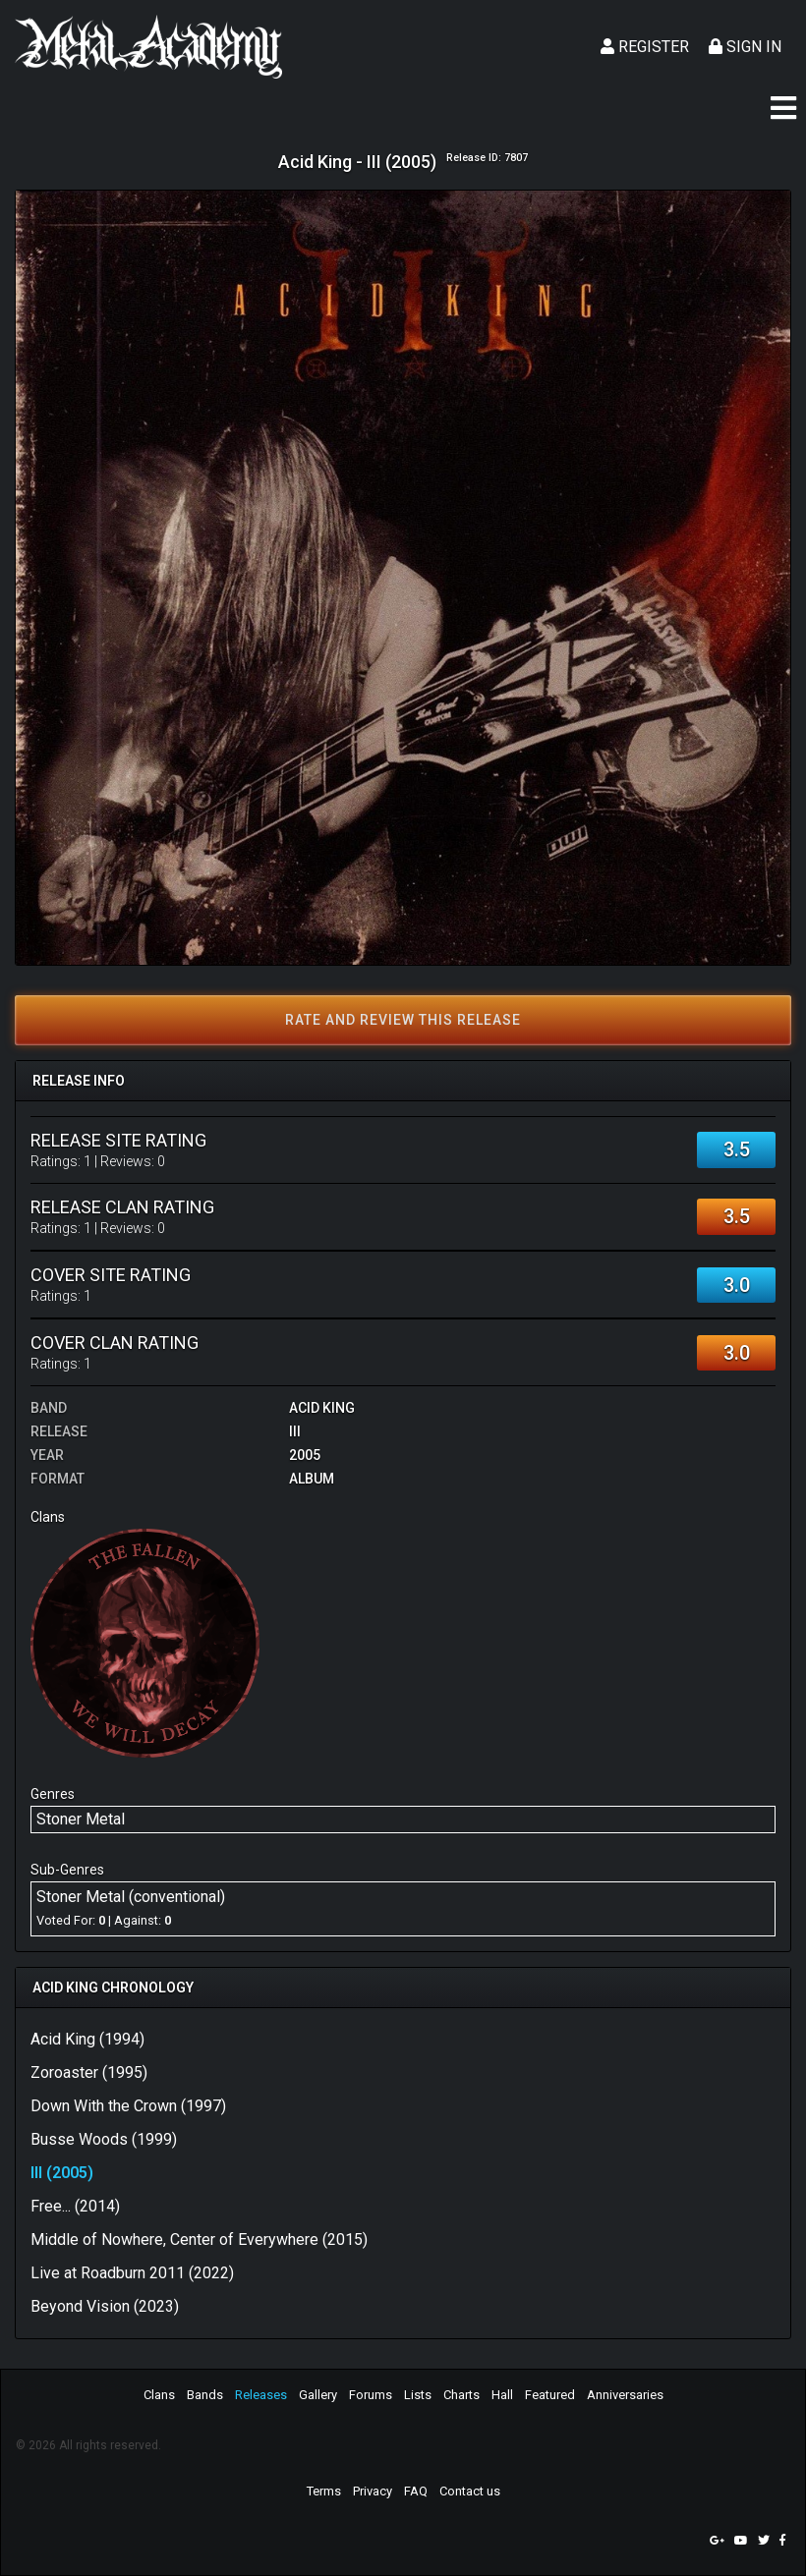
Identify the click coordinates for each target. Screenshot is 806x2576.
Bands (205, 2394)
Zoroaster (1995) (88, 2072)
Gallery (318, 2394)
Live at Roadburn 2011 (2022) (132, 2273)
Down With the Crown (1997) (128, 2106)
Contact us (469, 2491)
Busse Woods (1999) (103, 2139)
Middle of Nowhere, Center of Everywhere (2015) (199, 2239)
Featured (550, 2394)
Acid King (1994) (87, 2039)
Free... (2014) (75, 2206)
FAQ (416, 2491)
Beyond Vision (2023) (104, 2306)
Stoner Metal (80, 1819)
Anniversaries (625, 2394)
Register (645, 46)
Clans (159, 2394)
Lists (418, 2394)
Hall (502, 2394)
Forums (370, 2394)
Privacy (372, 2491)
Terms (324, 2491)
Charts (461, 2394)
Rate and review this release (403, 1020)
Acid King (322, 1408)
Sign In (745, 46)
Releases (261, 2394)
